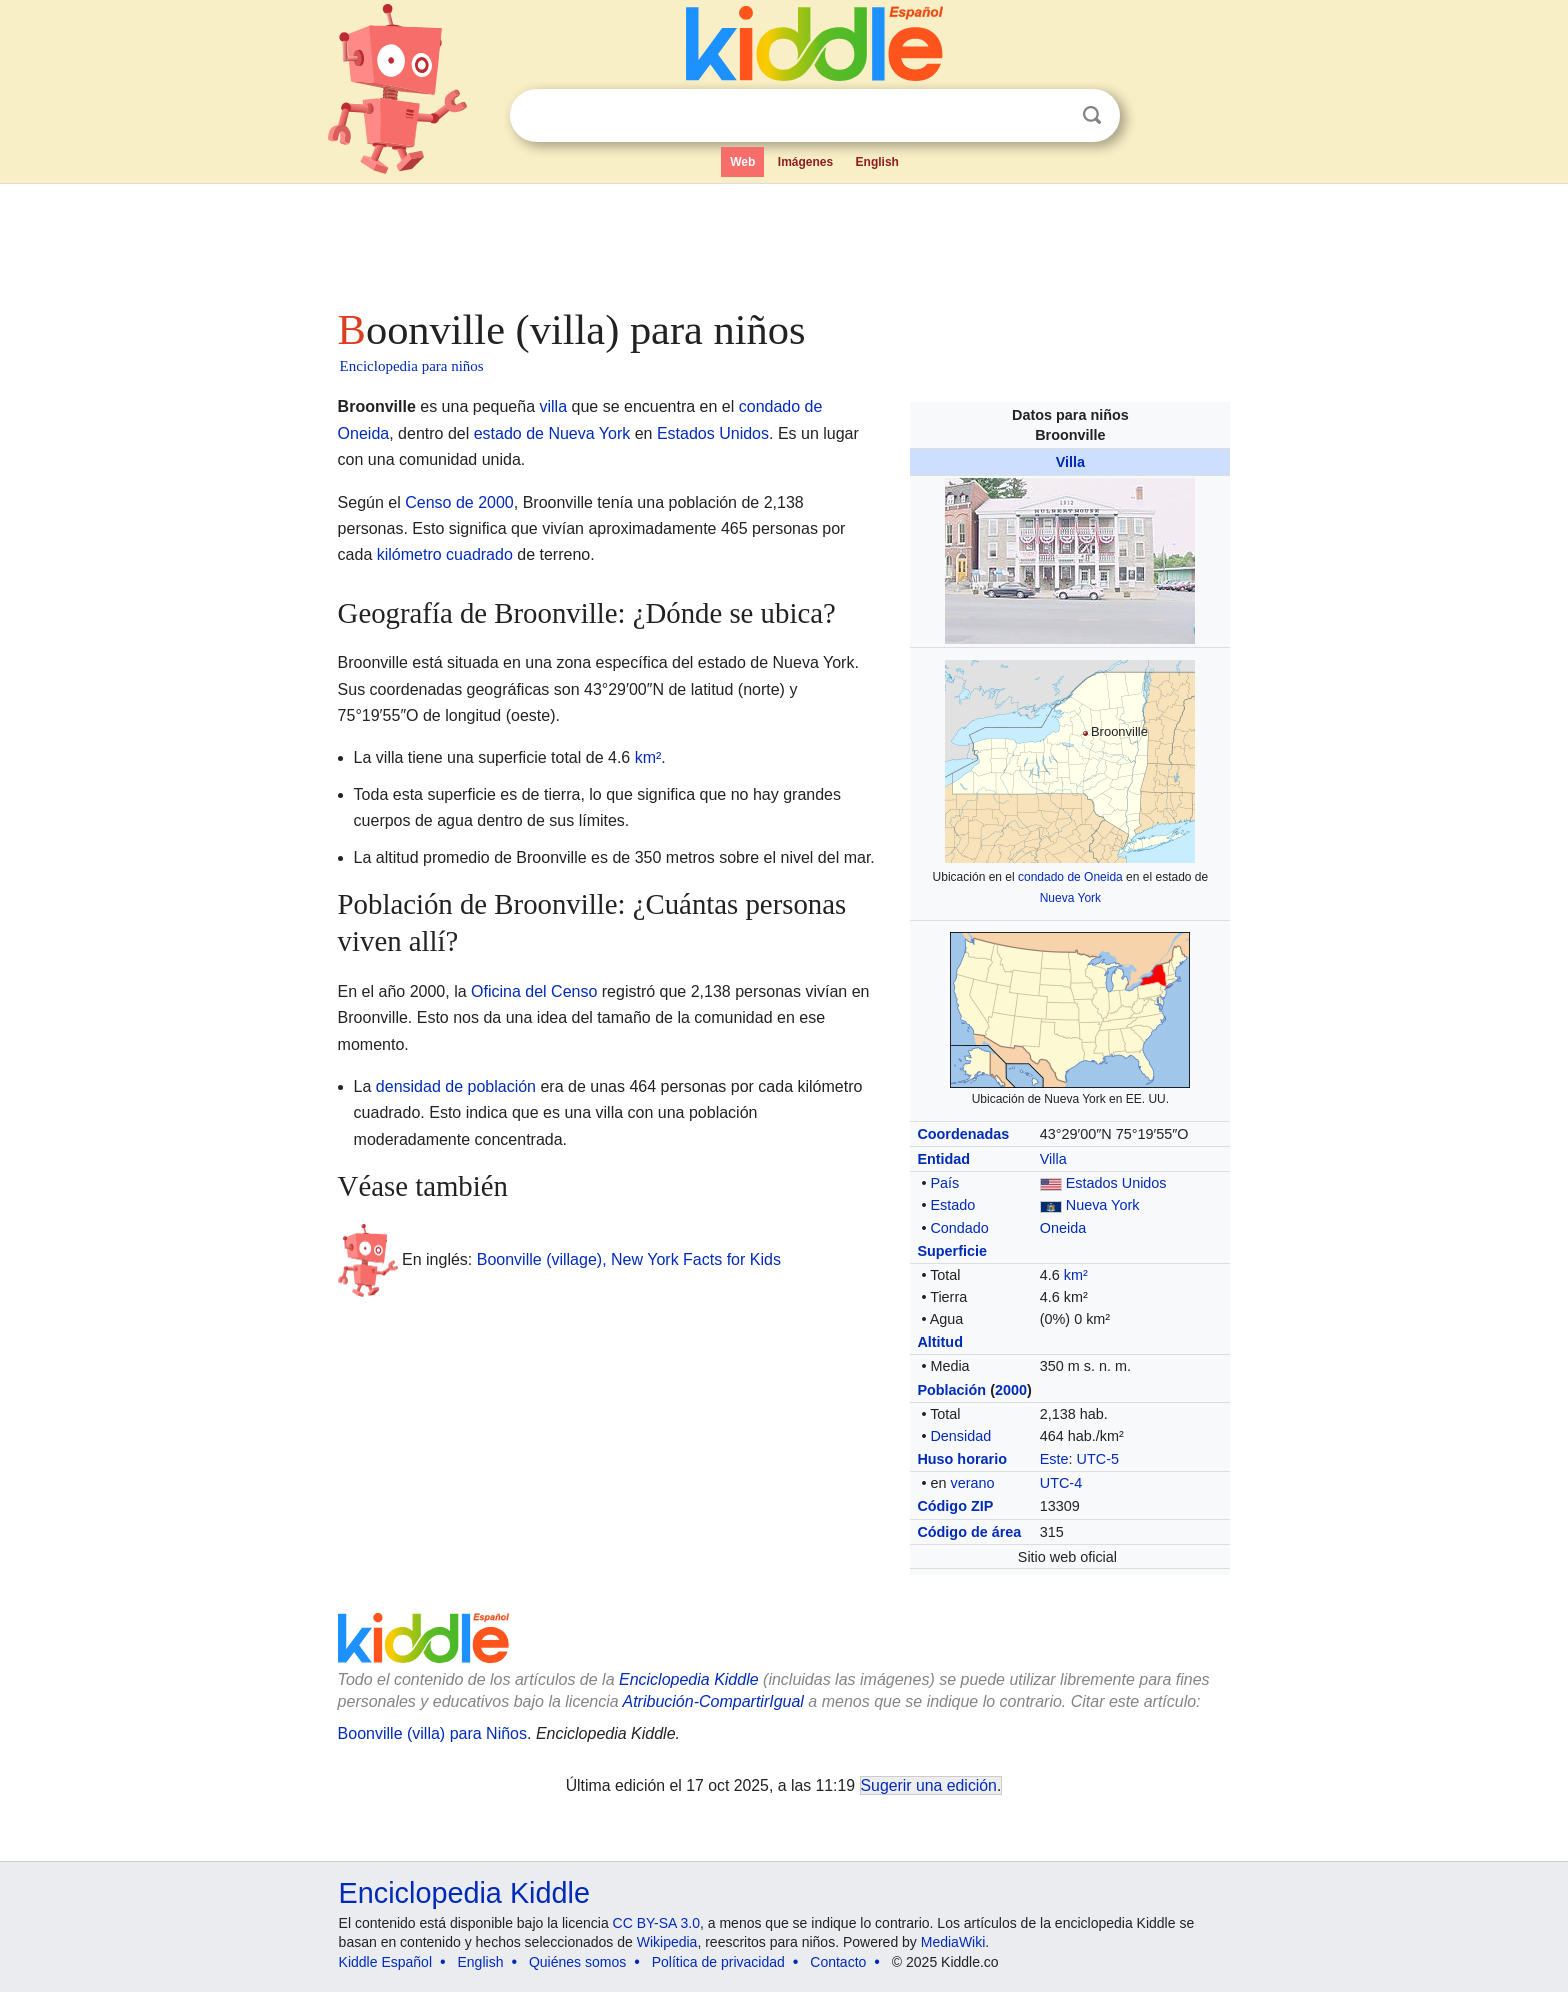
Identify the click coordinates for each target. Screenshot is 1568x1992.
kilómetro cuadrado (445, 554)
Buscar (1092, 115)
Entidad (943, 1159)
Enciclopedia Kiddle (464, 1893)
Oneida (1063, 1228)
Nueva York (1070, 898)
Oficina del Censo (534, 991)
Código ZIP (955, 1506)
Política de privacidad (718, 1962)
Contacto (838, 1962)
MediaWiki (953, 1942)
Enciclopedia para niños (412, 366)
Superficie (952, 1251)
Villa (1070, 462)
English (877, 162)
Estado (952, 1205)
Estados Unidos (1116, 1183)
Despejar (1051, 116)
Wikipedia (667, 1942)
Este (1054, 1459)
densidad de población (456, 1086)
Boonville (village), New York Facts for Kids (629, 1258)
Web (742, 162)
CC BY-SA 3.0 (656, 1923)
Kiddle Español (385, 1962)
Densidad (960, 1436)
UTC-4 (1061, 1483)
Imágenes (805, 162)
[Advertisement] (783, 240)
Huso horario (962, 1459)
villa (554, 406)
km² (1076, 1275)
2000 (1011, 1390)
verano (972, 1483)
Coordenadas (963, 1134)
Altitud (940, 1342)
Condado (959, 1228)
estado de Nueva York (552, 433)
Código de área (969, 1532)
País (944, 1183)
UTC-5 (1098, 1459)
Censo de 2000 (459, 502)
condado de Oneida (1070, 877)
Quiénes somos (577, 1962)
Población (951, 1390)
